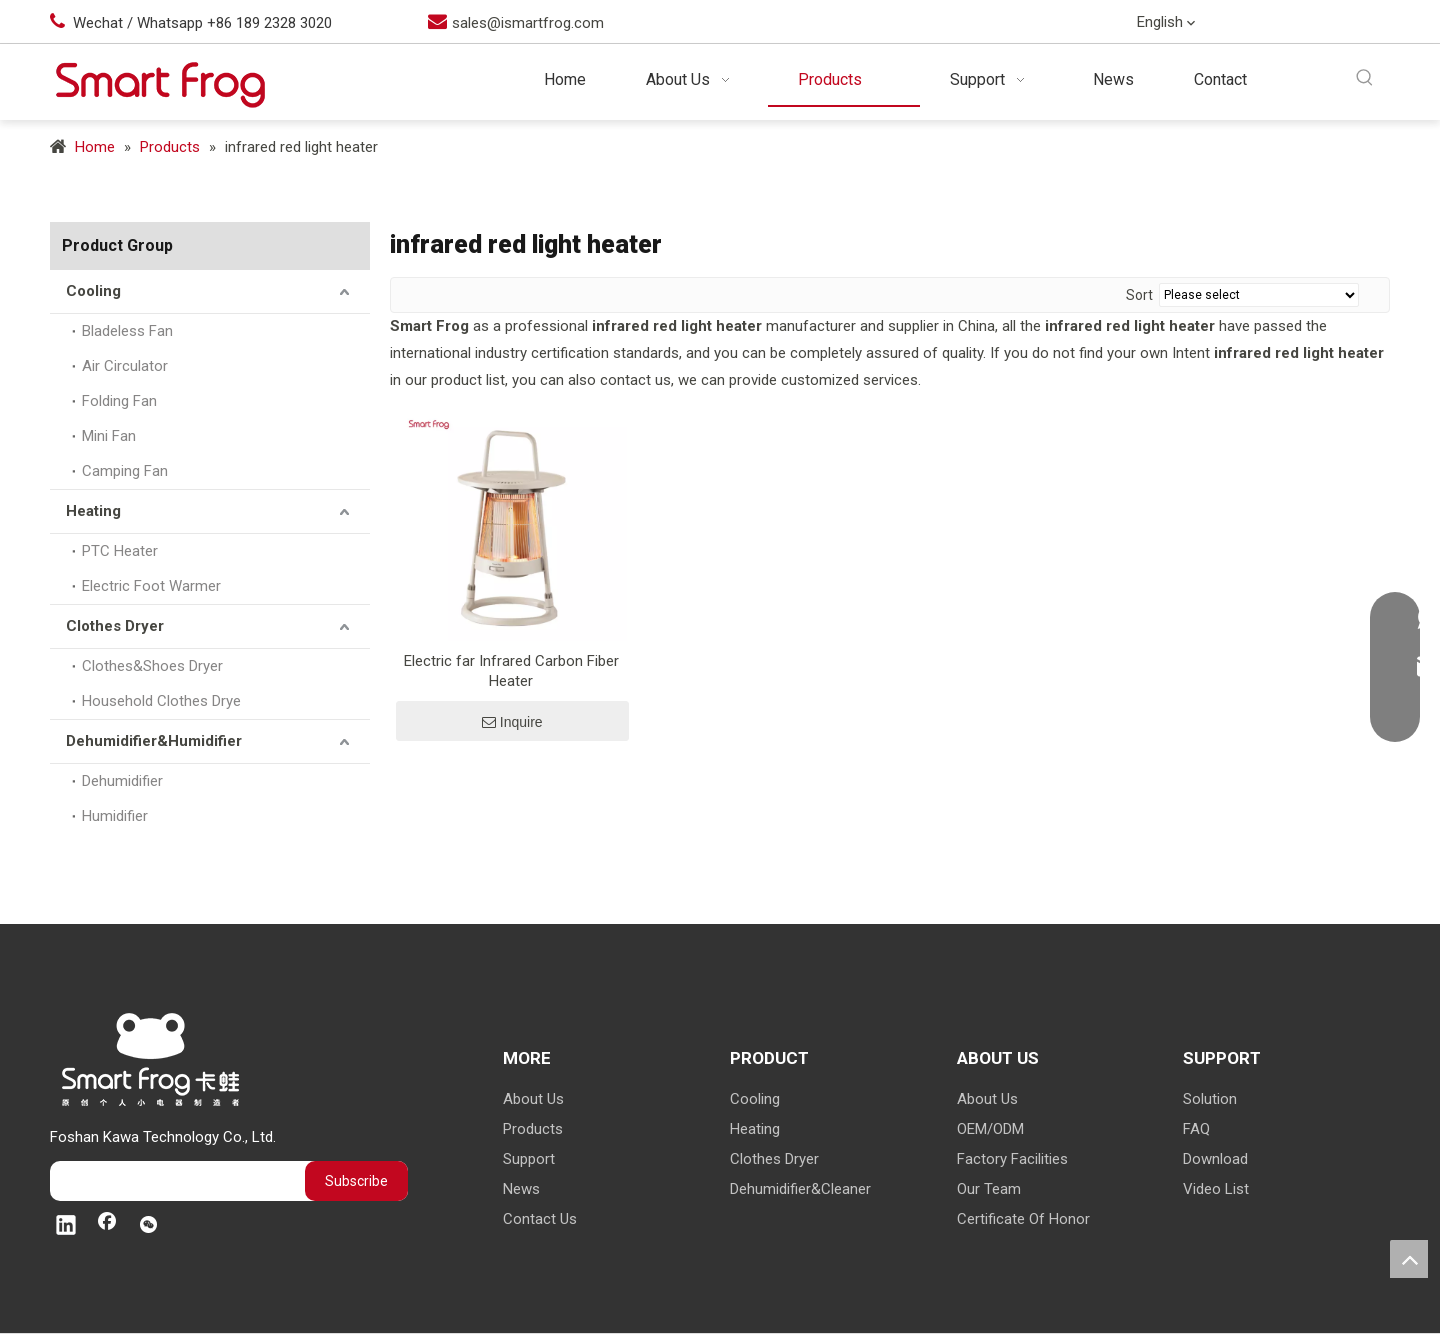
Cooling (93, 291)
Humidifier (115, 816)
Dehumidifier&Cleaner (800, 1189)
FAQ (1196, 1129)
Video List (1216, 1189)
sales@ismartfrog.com (528, 23)
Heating (93, 511)
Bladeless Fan (127, 331)
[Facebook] (1328, 24)
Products (533, 1129)
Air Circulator (125, 366)
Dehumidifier (122, 781)
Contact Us (540, 1219)
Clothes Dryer (115, 626)
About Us (533, 1099)
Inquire (512, 722)
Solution (1210, 1099)
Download (1215, 1159)
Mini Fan (109, 436)
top (1409, 1259)
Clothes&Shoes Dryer (152, 666)
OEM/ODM (990, 1129)
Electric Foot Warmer (151, 586)
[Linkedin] (1287, 24)
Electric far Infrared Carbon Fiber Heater (511, 671)
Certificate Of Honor (1023, 1219)
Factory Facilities (1012, 1159)
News (521, 1189)
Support (529, 1159)
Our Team (989, 1189)
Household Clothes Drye (161, 701)
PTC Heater (120, 551)
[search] (172, 1181)
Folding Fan (119, 401)
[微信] (1369, 24)
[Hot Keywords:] (1365, 78)
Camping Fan (125, 471)
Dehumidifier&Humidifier (154, 741)
